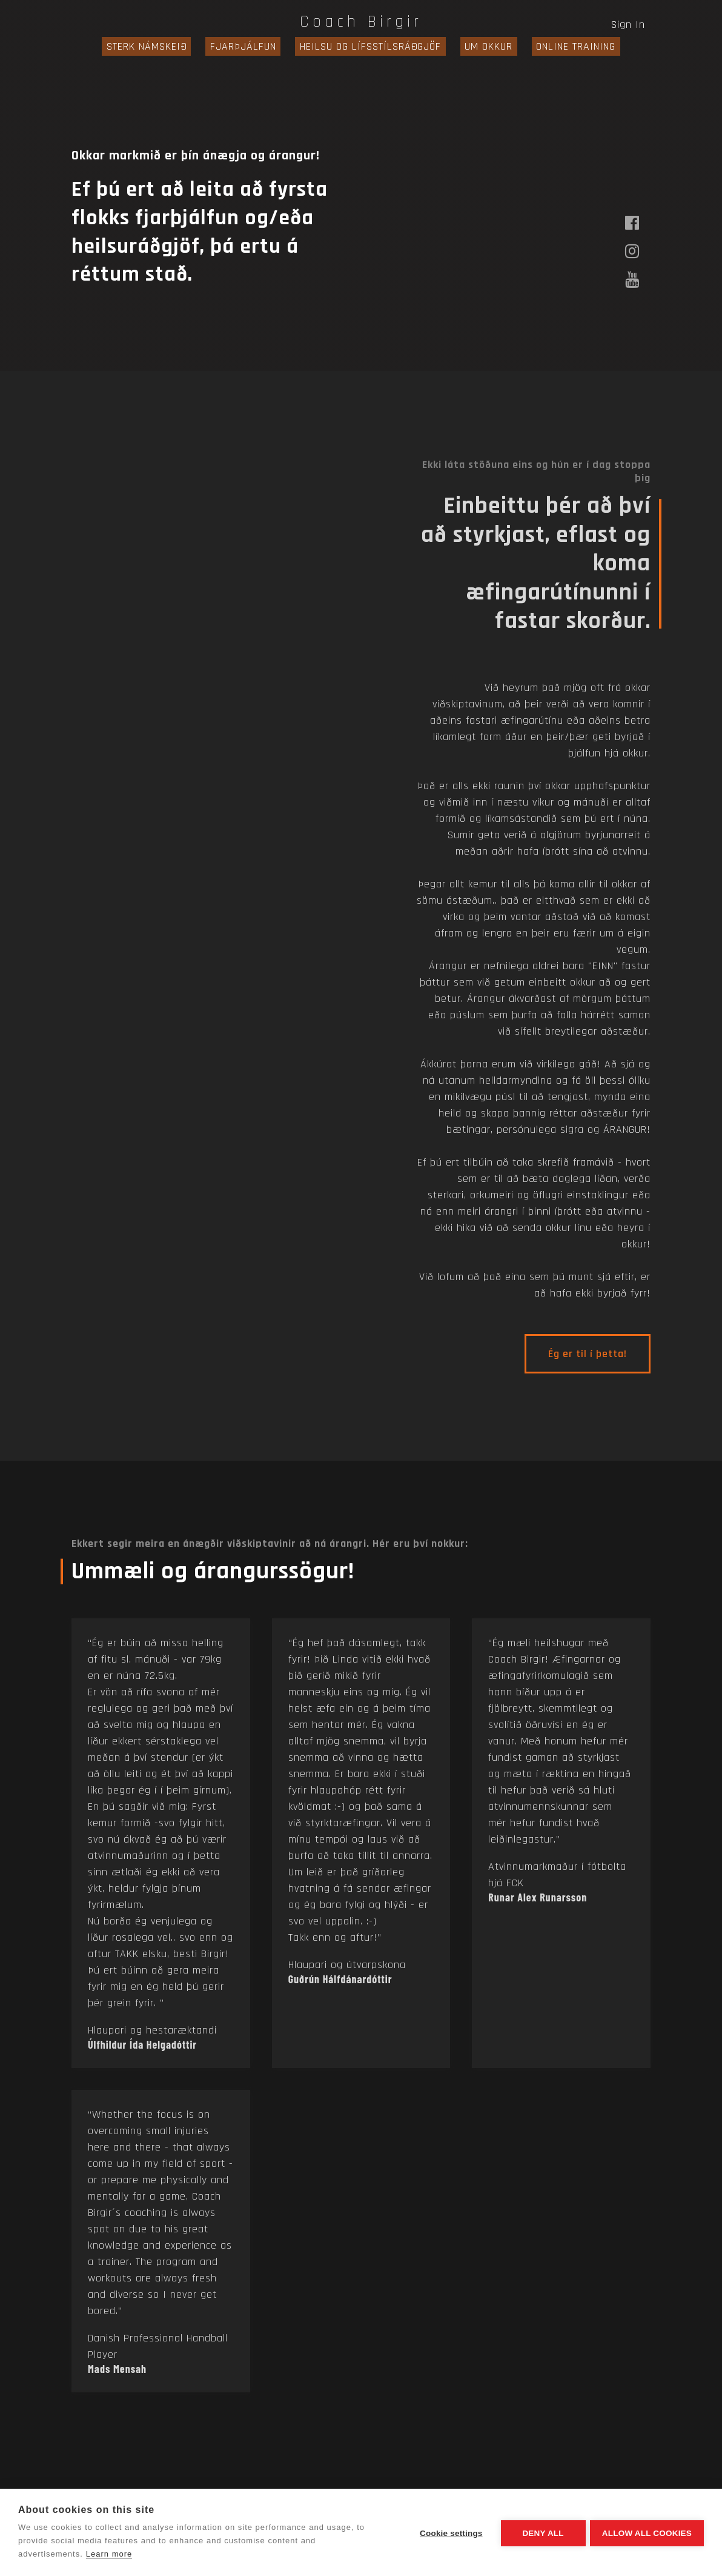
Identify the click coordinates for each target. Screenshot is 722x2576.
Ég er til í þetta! (587, 1354)
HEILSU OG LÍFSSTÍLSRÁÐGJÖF (370, 46)
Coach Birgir (361, 22)
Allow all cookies (647, 2532)
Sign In (628, 25)
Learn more (109, 2553)
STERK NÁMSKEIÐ (165, 46)
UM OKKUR (479, 46)
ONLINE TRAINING (557, 46)
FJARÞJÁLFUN (252, 46)
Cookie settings (449, 2532)
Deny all (541, 2532)
